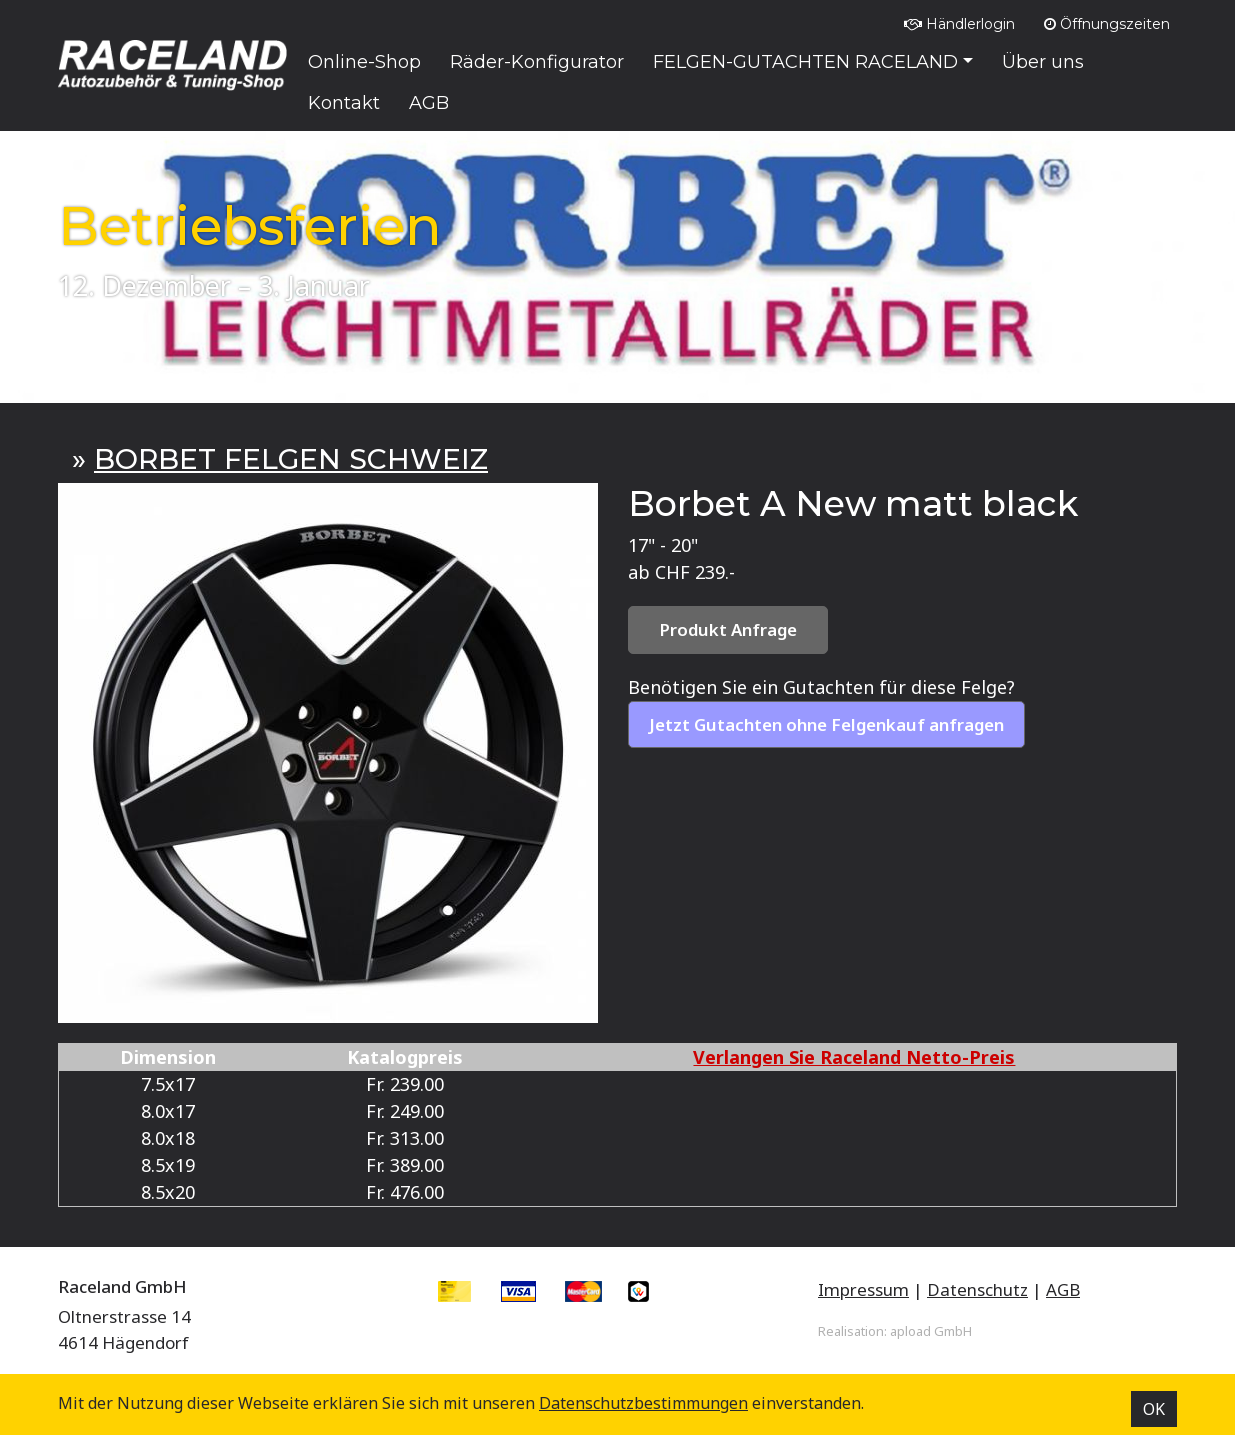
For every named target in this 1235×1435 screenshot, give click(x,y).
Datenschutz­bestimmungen (643, 1403)
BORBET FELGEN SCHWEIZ (291, 459)
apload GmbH (931, 1331)
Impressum (863, 1289)
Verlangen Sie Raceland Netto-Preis (854, 1057)
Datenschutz (977, 1289)
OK (1154, 1409)
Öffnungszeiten (1107, 24)
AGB (1063, 1289)
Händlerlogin (959, 24)
